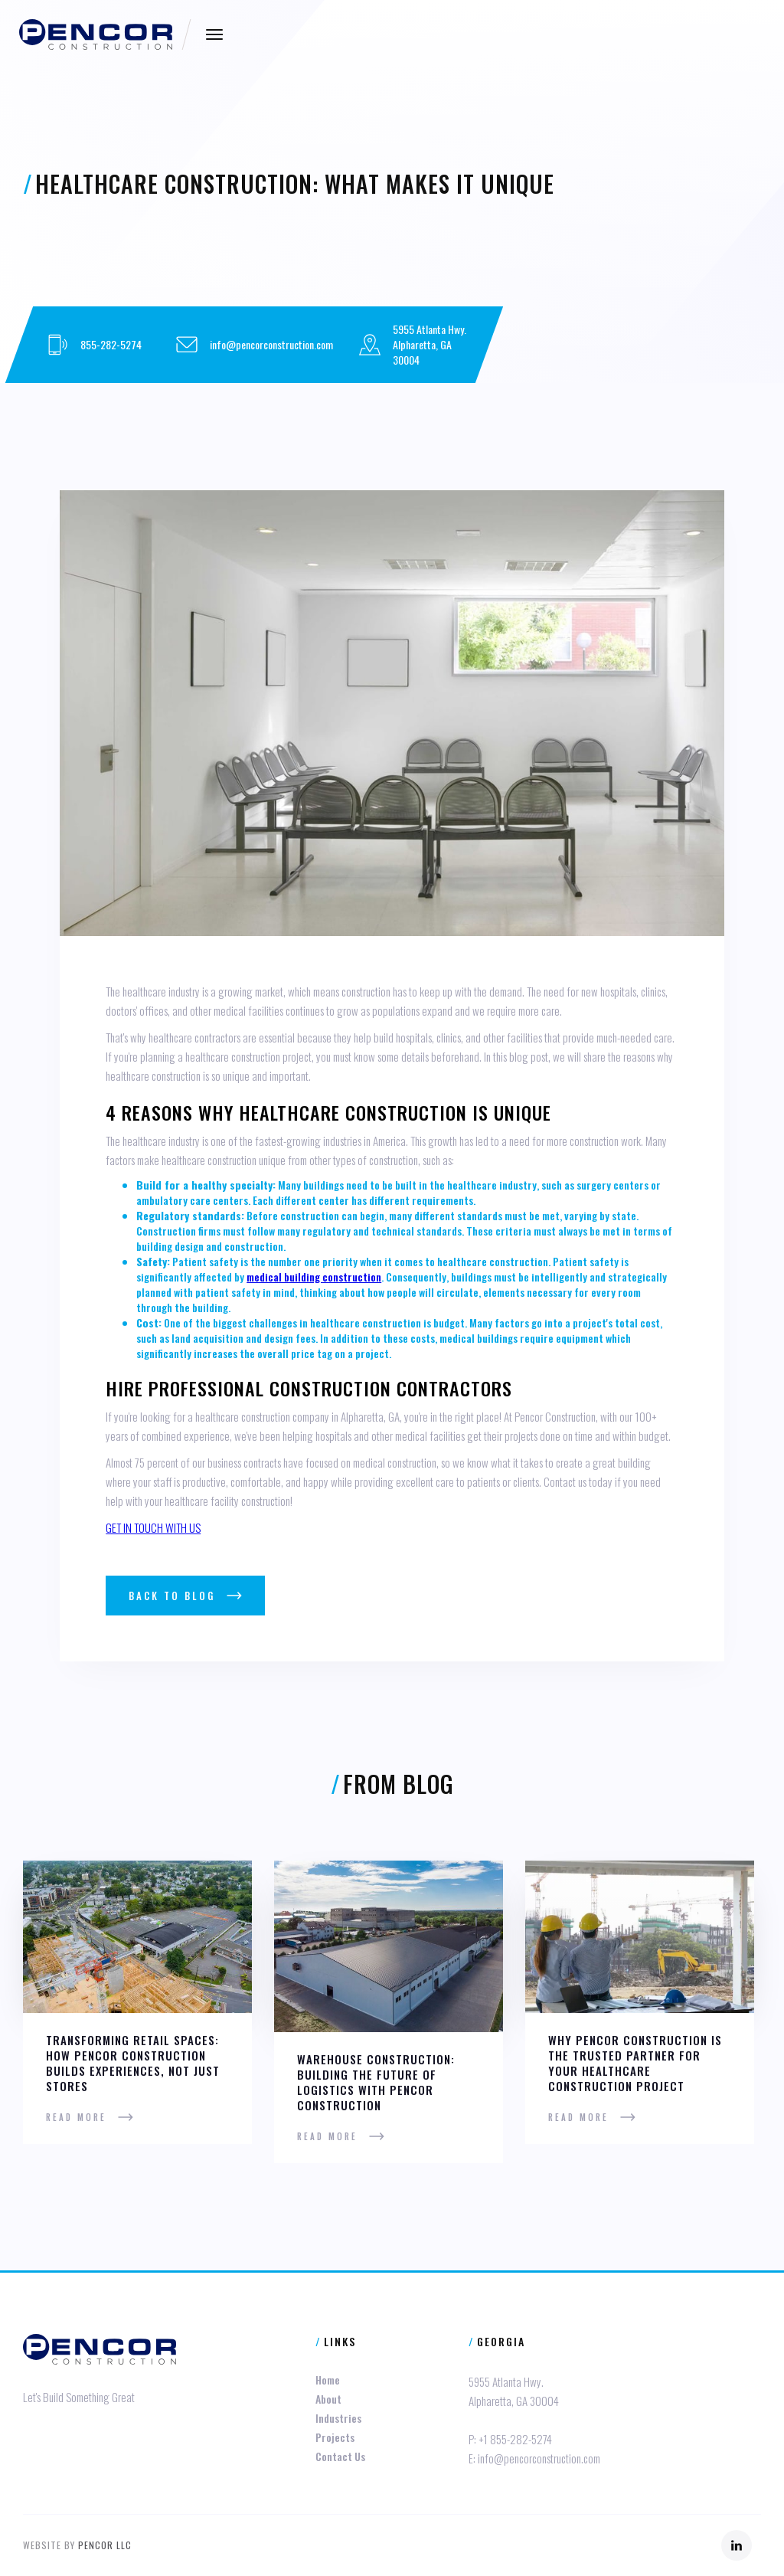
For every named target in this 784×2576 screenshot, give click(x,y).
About (328, 2399)
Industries (338, 2418)
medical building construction (314, 1276)
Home (327, 2379)
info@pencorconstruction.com (271, 344)
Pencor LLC (105, 2544)
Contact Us (340, 2456)
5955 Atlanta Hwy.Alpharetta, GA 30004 (429, 344)
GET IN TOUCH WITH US (153, 1527)
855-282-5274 (111, 344)
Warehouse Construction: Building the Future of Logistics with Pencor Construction (376, 2082)
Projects (334, 2437)
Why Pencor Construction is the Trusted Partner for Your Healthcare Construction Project (635, 2062)
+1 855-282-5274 (515, 2438)
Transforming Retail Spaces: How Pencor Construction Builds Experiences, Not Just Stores (133, 2062)
